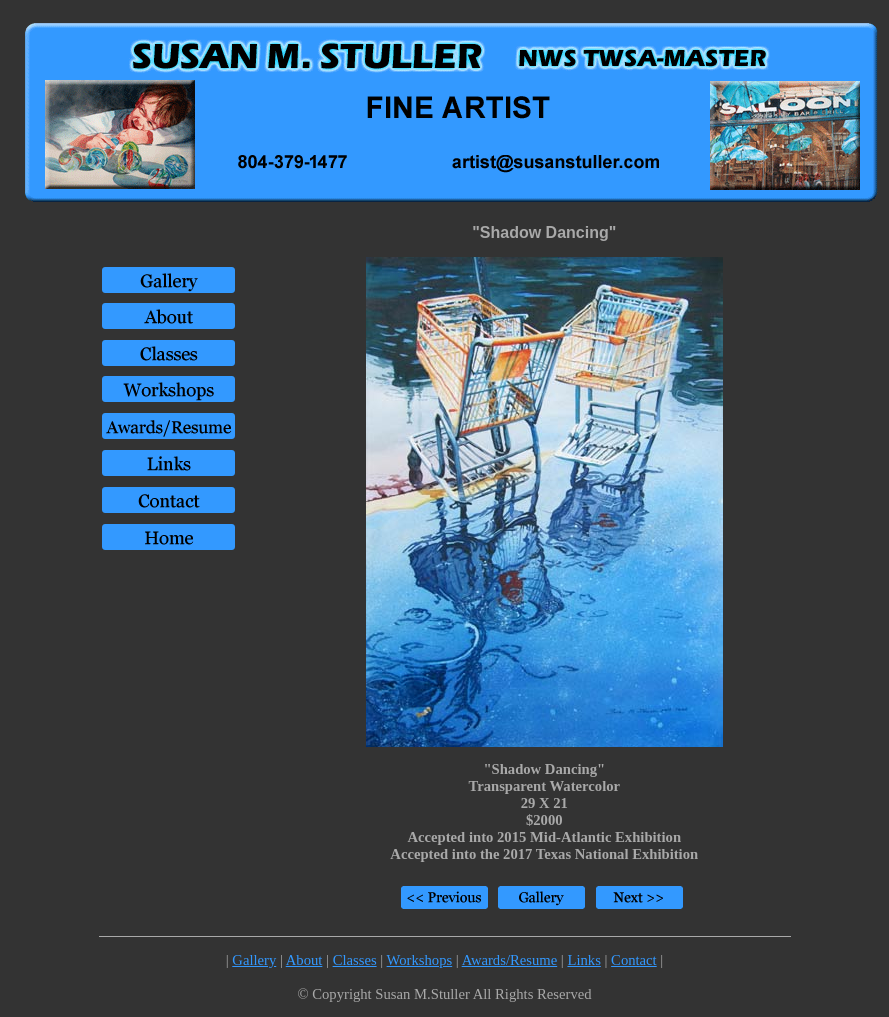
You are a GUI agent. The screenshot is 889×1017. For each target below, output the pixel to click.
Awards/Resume (510, 960)
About (304, 960)
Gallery (254, 960)
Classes (355, 960)
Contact (634, 960)
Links (583, 960)
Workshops (420, 960)
